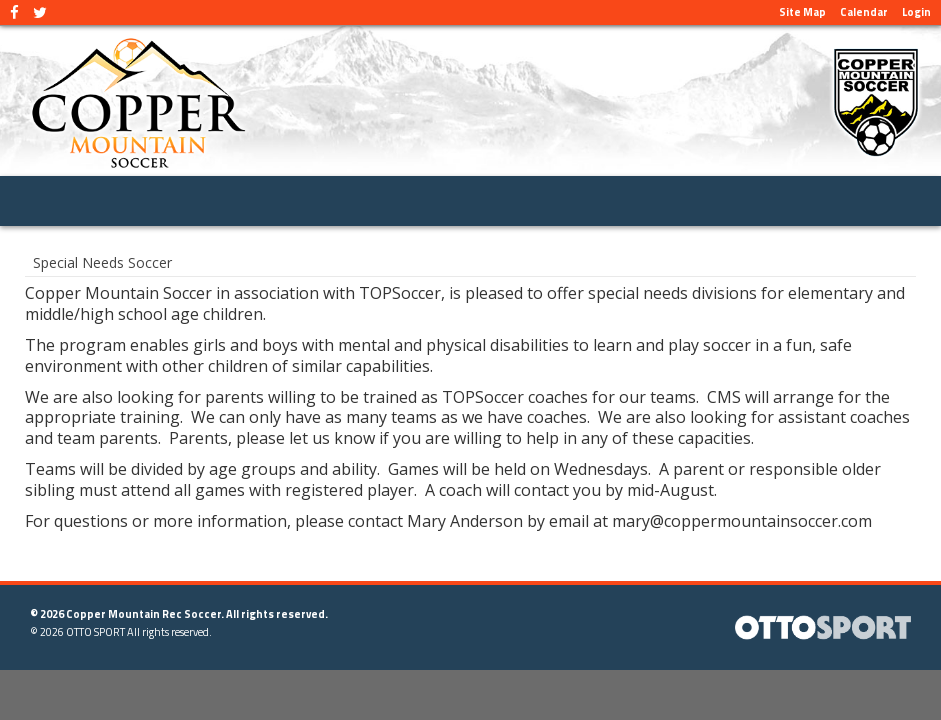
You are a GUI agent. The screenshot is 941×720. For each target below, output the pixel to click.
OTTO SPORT (95, 632)
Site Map (802, 12)
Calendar (864, 12)
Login (916, 12)
